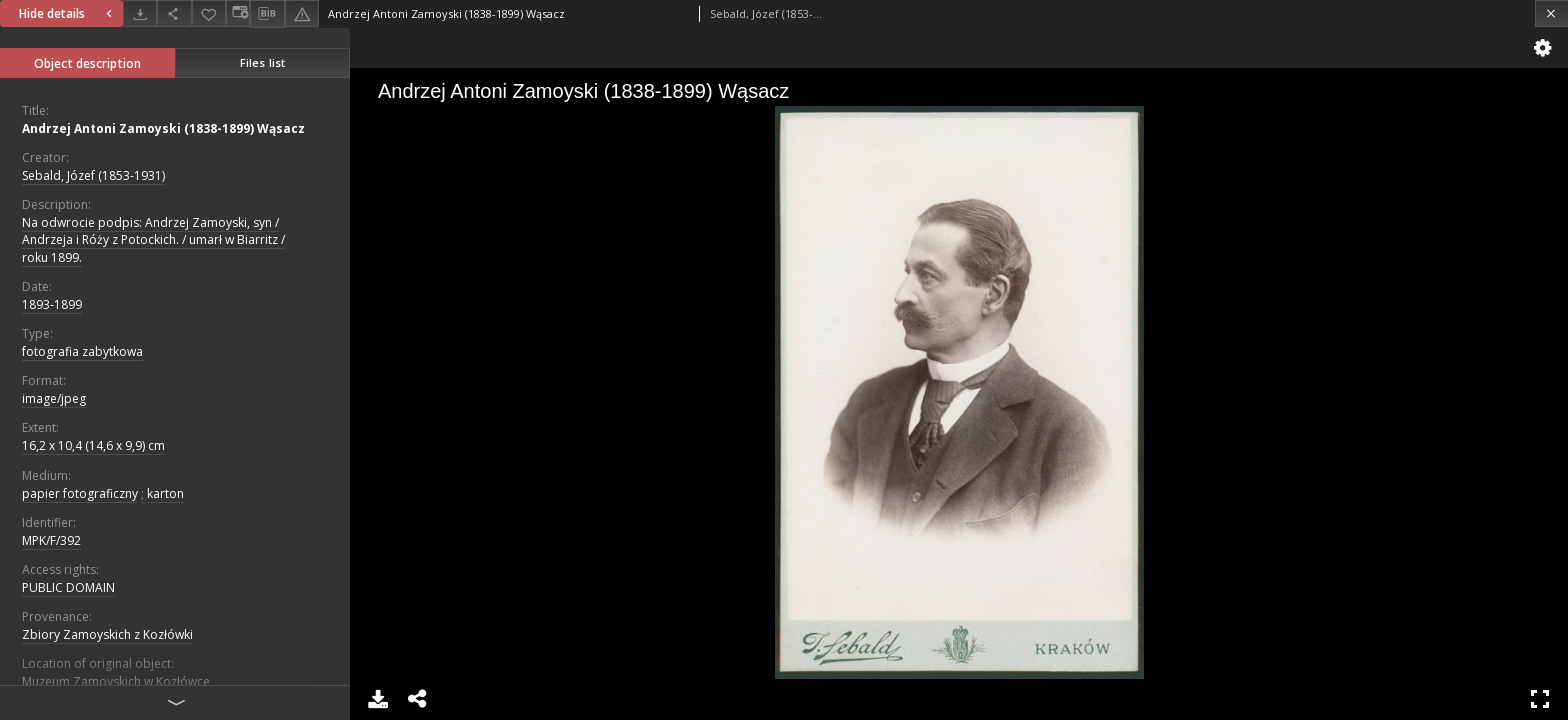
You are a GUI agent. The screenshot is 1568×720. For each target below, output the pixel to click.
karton (165, 493)
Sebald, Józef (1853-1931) (93, 175)
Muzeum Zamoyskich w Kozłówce (116, 681)
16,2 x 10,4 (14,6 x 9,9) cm (93, 445)
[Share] (174, 13)
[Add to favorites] (209, 13)
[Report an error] (302, 13)
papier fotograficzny (80, 493)
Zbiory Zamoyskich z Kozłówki (107, 634)
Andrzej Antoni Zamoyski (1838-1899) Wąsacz (163, 128)
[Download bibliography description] (267, 14)
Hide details (68, 13)
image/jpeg (54, 398)
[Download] (140, 13)
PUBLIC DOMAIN (68, 587)
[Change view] (238, 13)
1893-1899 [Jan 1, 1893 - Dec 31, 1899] (52, 304)
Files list (262, 62)
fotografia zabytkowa (82, 351)
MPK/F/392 (51, 540)
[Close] (1551, 13)
